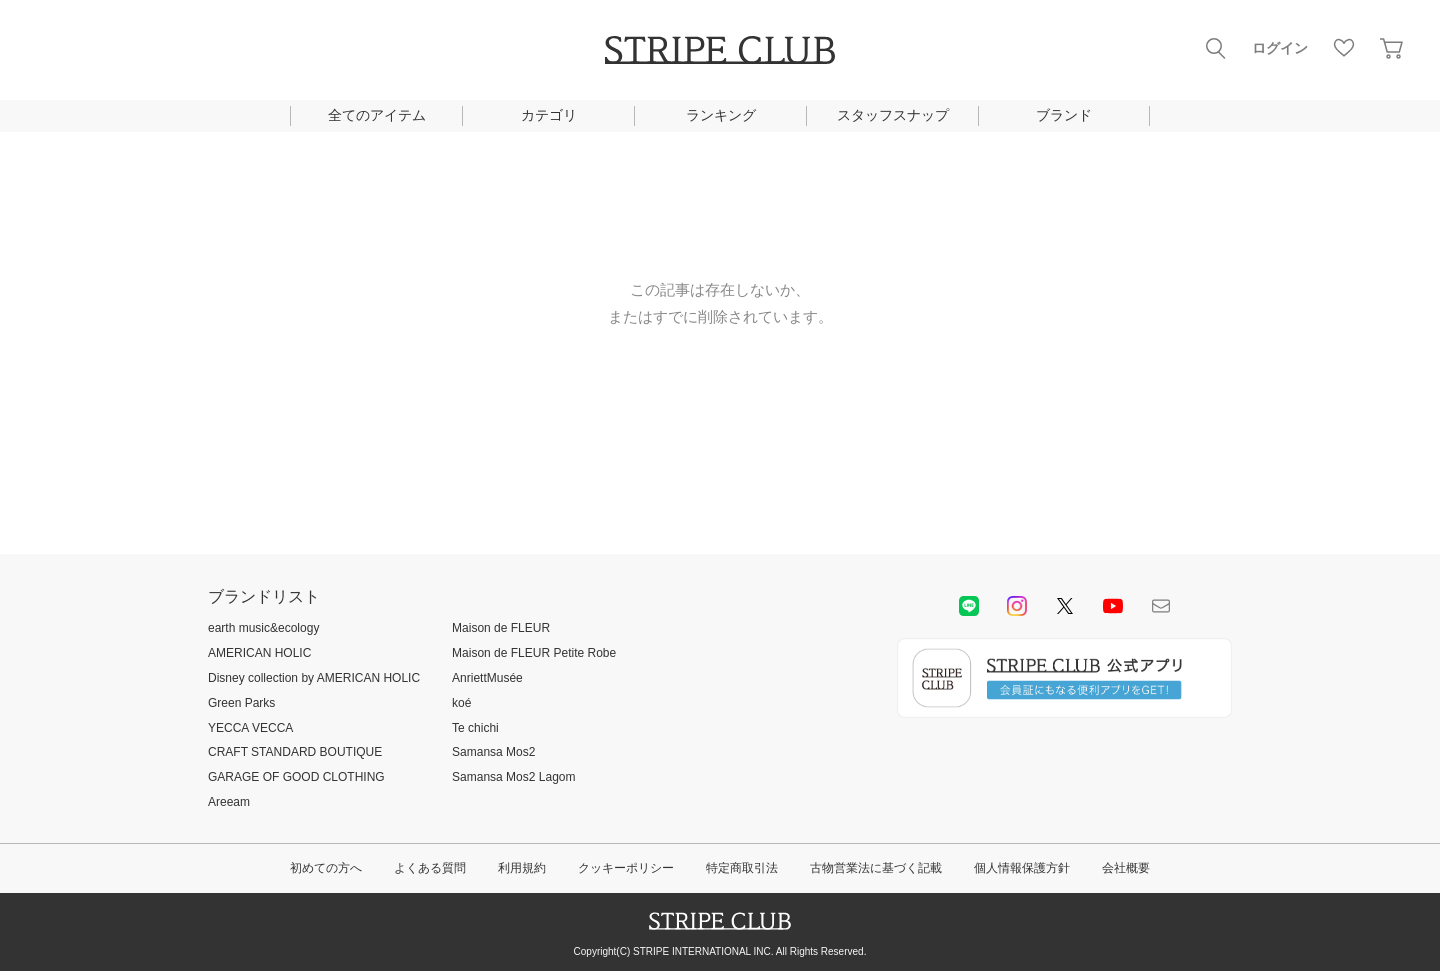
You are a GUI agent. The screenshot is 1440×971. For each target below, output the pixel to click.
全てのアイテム (377, 115)
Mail (1161, 606)
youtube (1113, 606)
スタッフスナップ (893, 115)
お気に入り (1344, 48)
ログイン (1280, 48)
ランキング (721, 115)
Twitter (1065, 606)
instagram (1017, 606)
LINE (969, 606)
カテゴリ (549, 115)
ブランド (1064, 115)
